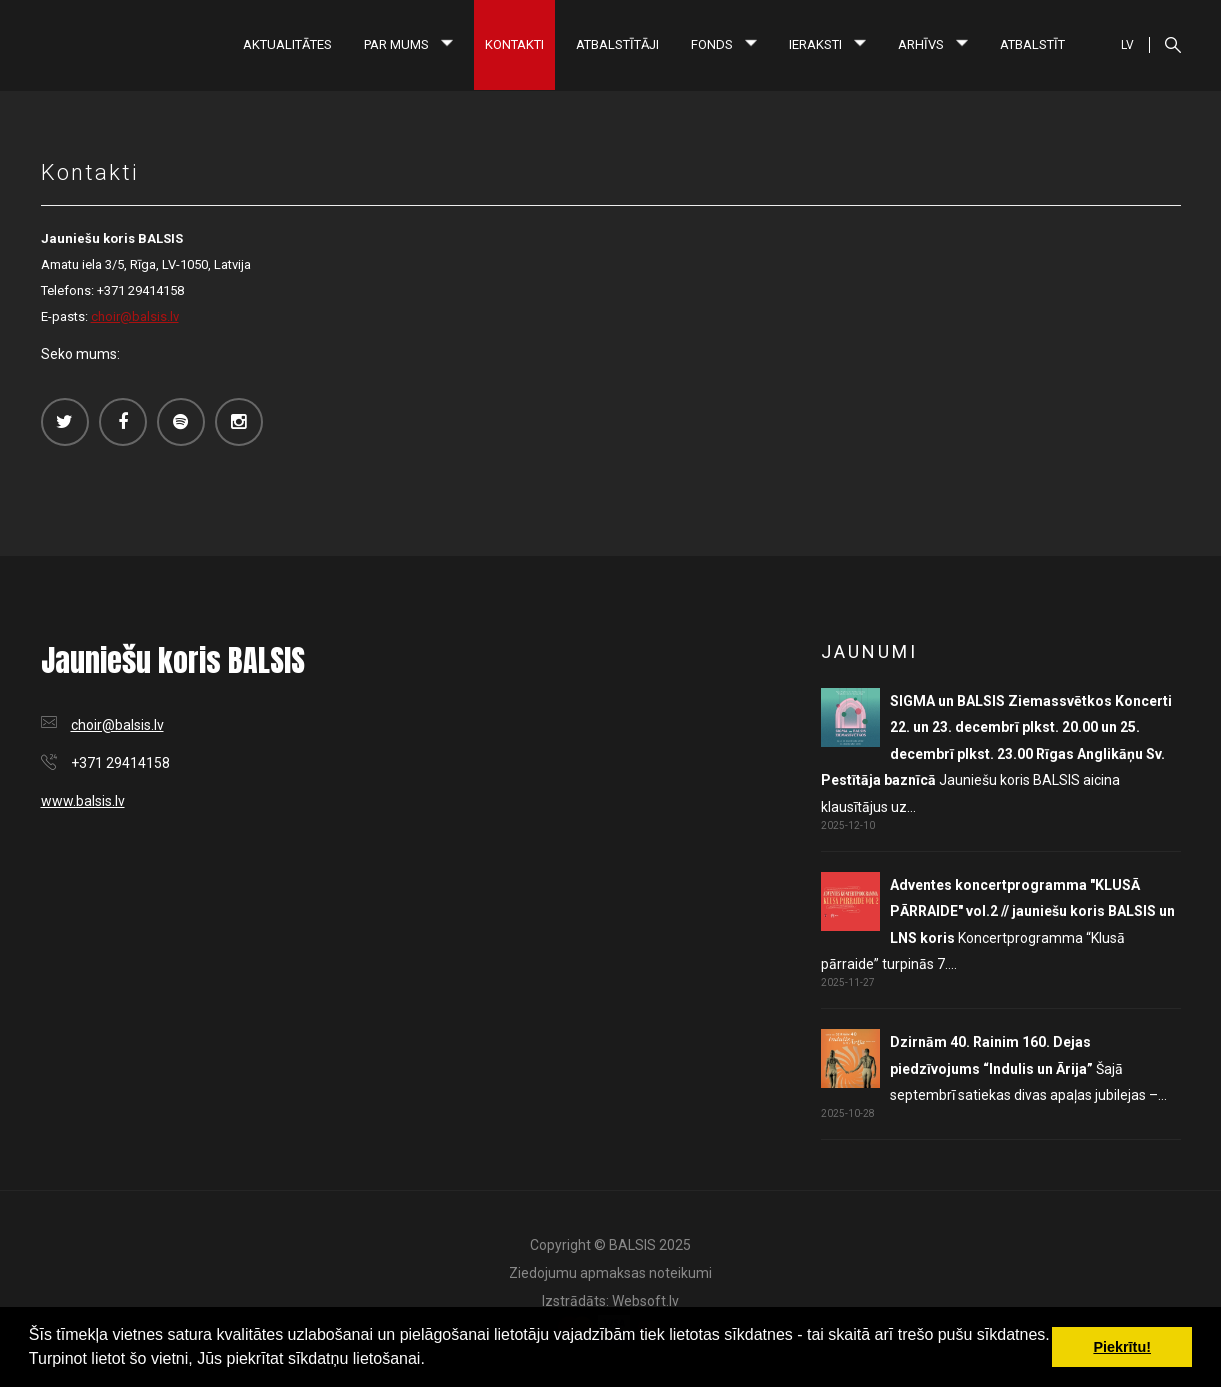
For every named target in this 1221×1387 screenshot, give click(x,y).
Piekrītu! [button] (1122, 1347)
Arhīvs (933, 44)
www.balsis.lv (83, 801)
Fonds (724, 44)
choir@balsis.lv (135, 316)
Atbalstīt (1032, 44)
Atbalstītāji (617, 44)
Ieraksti (827, 44)
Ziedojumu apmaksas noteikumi (610, 1273)
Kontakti (514, 44)
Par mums (408, 44)
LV (1127, 45)
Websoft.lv (645, 1301)
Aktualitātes (287, 44)
